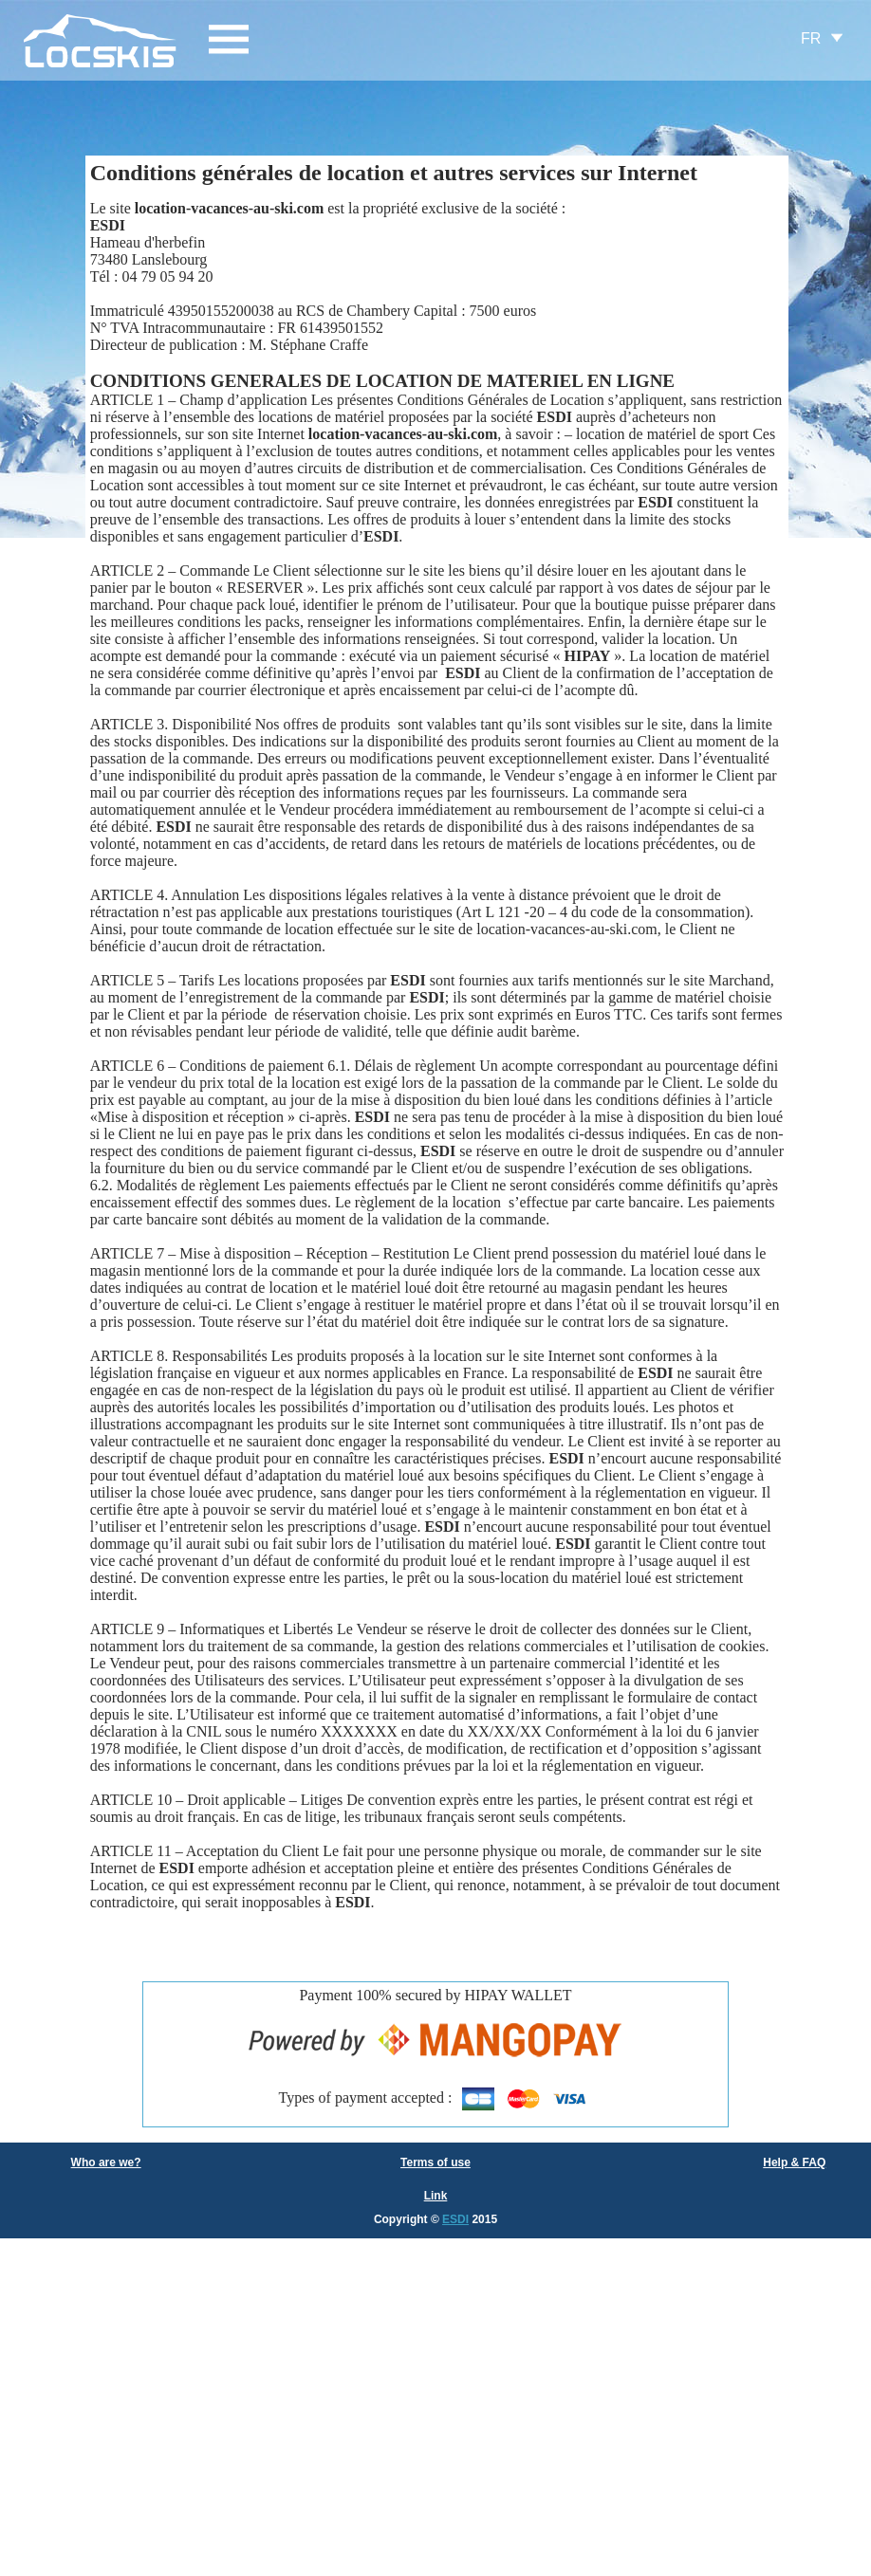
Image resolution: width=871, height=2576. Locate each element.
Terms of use (435, 2162)
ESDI (455, 2219)
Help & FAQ (794, 2162)
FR (811, 38)
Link (436, 2195)
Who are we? (106, 2162)
